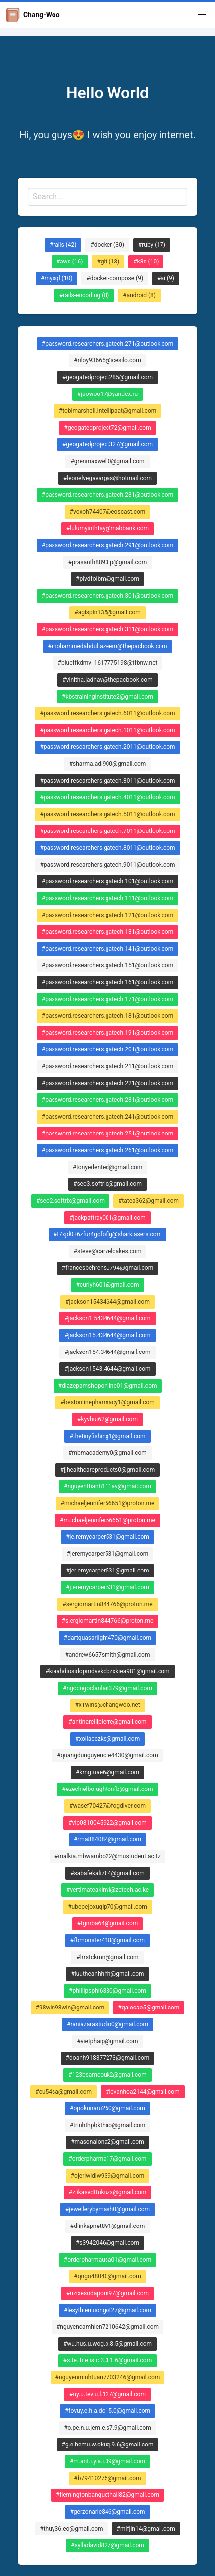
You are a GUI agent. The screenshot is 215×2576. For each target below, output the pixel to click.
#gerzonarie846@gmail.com (107, 2511)
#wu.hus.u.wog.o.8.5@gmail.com (107, 2343)
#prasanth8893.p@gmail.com (107, 562)
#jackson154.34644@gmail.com (107, 1352)
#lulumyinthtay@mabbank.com (107, 528)
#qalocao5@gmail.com (148, 2007)
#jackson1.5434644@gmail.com (107, 1318)
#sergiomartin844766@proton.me (107, 1604)
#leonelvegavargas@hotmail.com (107, 478)
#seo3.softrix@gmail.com (107, 1183)
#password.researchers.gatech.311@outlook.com (107, 629)
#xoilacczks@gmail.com (107, 1738)
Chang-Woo (33, 15)
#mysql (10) (56, 278)
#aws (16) (69, 261)
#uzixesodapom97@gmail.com (107, 2293)
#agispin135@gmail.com (107, 612)
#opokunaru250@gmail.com (107, 2108)
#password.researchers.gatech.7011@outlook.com (107, 831)
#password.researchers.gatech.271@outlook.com (107, 343)
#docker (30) (107, 244)
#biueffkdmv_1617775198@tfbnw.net (108, 662)
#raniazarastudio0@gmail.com (107, 2024)
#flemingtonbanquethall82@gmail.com (107, 2494)
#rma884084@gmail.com (107, 1839)
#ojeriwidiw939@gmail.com (108, 2175)
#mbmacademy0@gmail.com (107, 1452)
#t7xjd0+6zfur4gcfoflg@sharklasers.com (107, 1234)
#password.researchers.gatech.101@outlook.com (107, 881)
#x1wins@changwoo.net (107, 1705)
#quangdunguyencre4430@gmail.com (107, 1755)
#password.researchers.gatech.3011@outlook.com (107, 780)
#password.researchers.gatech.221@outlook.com (107, 1083)
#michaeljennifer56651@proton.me (108, 1503)
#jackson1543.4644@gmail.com (107, 1368)
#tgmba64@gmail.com (107, 1923)
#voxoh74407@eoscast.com (108, 511)
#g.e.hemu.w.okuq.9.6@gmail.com (108, 2444)
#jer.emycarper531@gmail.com (107, 1570)
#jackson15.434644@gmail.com (107, 1335)
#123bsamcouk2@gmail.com (107, 2074)
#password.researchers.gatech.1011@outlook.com (107, 730)
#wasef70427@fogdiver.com (107, 1805)
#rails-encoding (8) (84, 295)
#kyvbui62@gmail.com (107, 1419)
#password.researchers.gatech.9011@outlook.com (107, 864)
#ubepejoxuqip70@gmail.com (107, 1906)
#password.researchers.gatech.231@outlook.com (107, 1099)
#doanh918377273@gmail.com (108, 2057)
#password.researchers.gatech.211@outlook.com (107, 1066)
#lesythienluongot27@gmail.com (107, 2310)
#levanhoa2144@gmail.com (143, 2091)
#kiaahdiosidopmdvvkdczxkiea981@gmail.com (107, 1671)
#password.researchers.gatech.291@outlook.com (107, 545)
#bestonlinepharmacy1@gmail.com (107, 1402)
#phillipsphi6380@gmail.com (107, 1990)
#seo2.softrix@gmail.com (70, 1200)
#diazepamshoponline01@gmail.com (107, 1385)
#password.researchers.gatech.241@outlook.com (107, 1116)
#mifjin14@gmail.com (146, 2528)
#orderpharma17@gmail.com (107, 2158)
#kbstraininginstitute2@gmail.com (107, 696)
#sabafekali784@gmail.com (107, 1873)
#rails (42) (63, 244)
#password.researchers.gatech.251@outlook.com (107, 1133)
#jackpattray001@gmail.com (107, 1217)
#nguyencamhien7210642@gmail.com (107, 2326)
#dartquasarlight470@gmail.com (107, 1637)
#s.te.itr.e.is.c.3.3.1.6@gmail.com (107, 2360)
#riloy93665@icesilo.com (107, 360)
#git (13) (108, 261)
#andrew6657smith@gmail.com (107, 1654)
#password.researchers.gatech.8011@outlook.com (107, 847)
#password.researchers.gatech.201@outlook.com (107, 1049)
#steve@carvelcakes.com (108, 1251)
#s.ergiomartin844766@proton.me (108, 1620)
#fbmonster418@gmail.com (107, 1940)
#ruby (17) (151, 244)
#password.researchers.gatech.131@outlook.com (107, 931)
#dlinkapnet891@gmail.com (107, 2226)
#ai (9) (165, 278)
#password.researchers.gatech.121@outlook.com (107, 915)
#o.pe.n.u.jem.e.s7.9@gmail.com (107, 2427)
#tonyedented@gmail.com (108, 1167)
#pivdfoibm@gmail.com (107, 578)
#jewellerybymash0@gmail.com (107, 2209)
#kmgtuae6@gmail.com (107, 1772)
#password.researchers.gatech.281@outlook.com (107, 494)
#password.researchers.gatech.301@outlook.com (107, 595)
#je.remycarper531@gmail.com (107, 1536)
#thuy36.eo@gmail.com (71, 2528)
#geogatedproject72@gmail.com (107, 427)
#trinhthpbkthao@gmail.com (108, 2125)
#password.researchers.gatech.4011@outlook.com (107, 797)
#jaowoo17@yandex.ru (107, 394)
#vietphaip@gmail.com (107, 2041)
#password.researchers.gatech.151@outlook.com (107, 965)
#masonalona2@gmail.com (107, 2142)
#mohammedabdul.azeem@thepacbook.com (107, 646)
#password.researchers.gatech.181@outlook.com (107, 1015)
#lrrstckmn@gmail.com (107, 1957)
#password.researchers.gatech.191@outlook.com (107, 1032)
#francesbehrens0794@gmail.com (107, 1268)
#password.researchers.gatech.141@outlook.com (107, 948)
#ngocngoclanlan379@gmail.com (107, 1688)
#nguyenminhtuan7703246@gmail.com (107, 2377)
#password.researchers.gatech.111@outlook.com (107, 898)
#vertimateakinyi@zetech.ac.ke (107, 1889)
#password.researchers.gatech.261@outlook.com (107, 1150)
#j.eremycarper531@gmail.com (107, 1587)
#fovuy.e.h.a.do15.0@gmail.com (107, 2410)
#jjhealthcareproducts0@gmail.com (107, 1469)
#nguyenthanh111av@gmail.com (107, 1486)
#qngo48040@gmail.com (107, 2276)
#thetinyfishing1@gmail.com (107, 1436)
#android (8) (139, 295)
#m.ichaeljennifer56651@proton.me (107, 1520)
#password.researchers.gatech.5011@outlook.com (107, 814)
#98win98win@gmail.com (70, 2007)
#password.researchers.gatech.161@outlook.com (107, 982)
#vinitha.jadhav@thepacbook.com (107, 679)
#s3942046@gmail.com (107, 2242)
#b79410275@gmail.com (107, 2478)
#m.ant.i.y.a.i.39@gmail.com (107, 2461)
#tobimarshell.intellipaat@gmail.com (108, 410)
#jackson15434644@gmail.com (107, 1301)
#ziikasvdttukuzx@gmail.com (108, 2192)
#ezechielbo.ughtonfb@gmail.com (107, 1789)
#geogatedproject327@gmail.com (107, 444)
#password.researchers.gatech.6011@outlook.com (107, 713)
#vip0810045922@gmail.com (107, 1822)
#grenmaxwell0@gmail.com (107, 461)
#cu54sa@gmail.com (63, 2091)
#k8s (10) (146, 261)
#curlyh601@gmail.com (107, 1284)
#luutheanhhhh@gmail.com (107, 1973)
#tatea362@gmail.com (148, 1200)
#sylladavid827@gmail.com (107, 2545)
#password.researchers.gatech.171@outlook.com (107, 999)
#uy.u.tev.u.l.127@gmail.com (107, 2394)
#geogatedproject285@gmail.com (107, 377)
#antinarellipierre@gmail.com (107, 1721)
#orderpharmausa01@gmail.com (107, 2259)
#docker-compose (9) (114, 278)
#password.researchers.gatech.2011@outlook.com (107, 746)
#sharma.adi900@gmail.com (107, 763)
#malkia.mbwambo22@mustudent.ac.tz (107, 1856)
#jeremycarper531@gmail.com (108, 1553)
